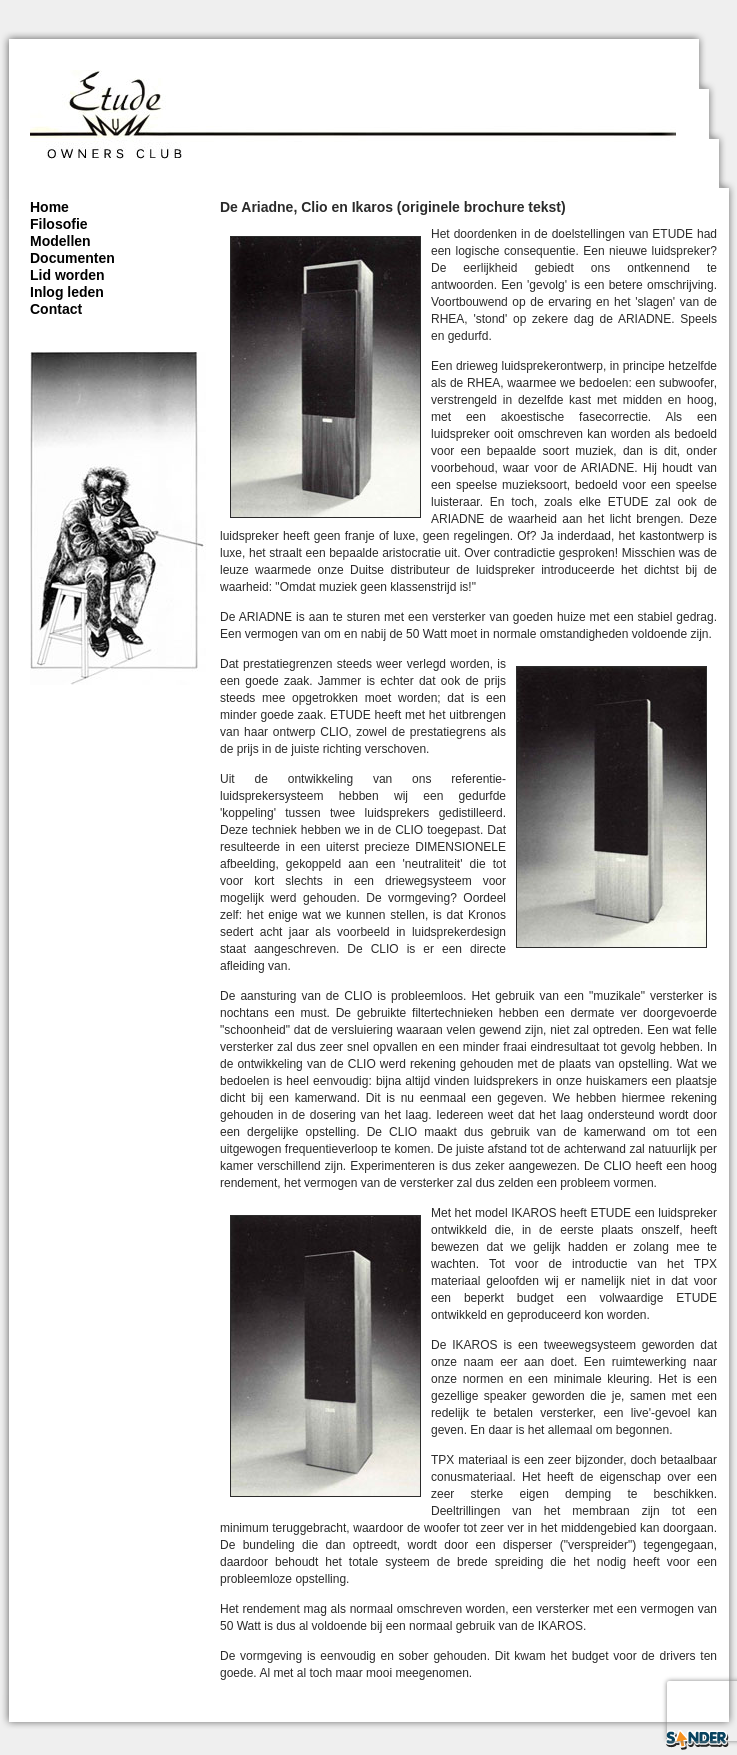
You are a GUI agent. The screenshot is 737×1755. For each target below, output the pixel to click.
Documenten (72, 258)
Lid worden (67, 275)
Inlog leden (67, 292)
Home (49, 207)
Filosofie (59, 224)
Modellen (60, 241)
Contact (56, 309)
